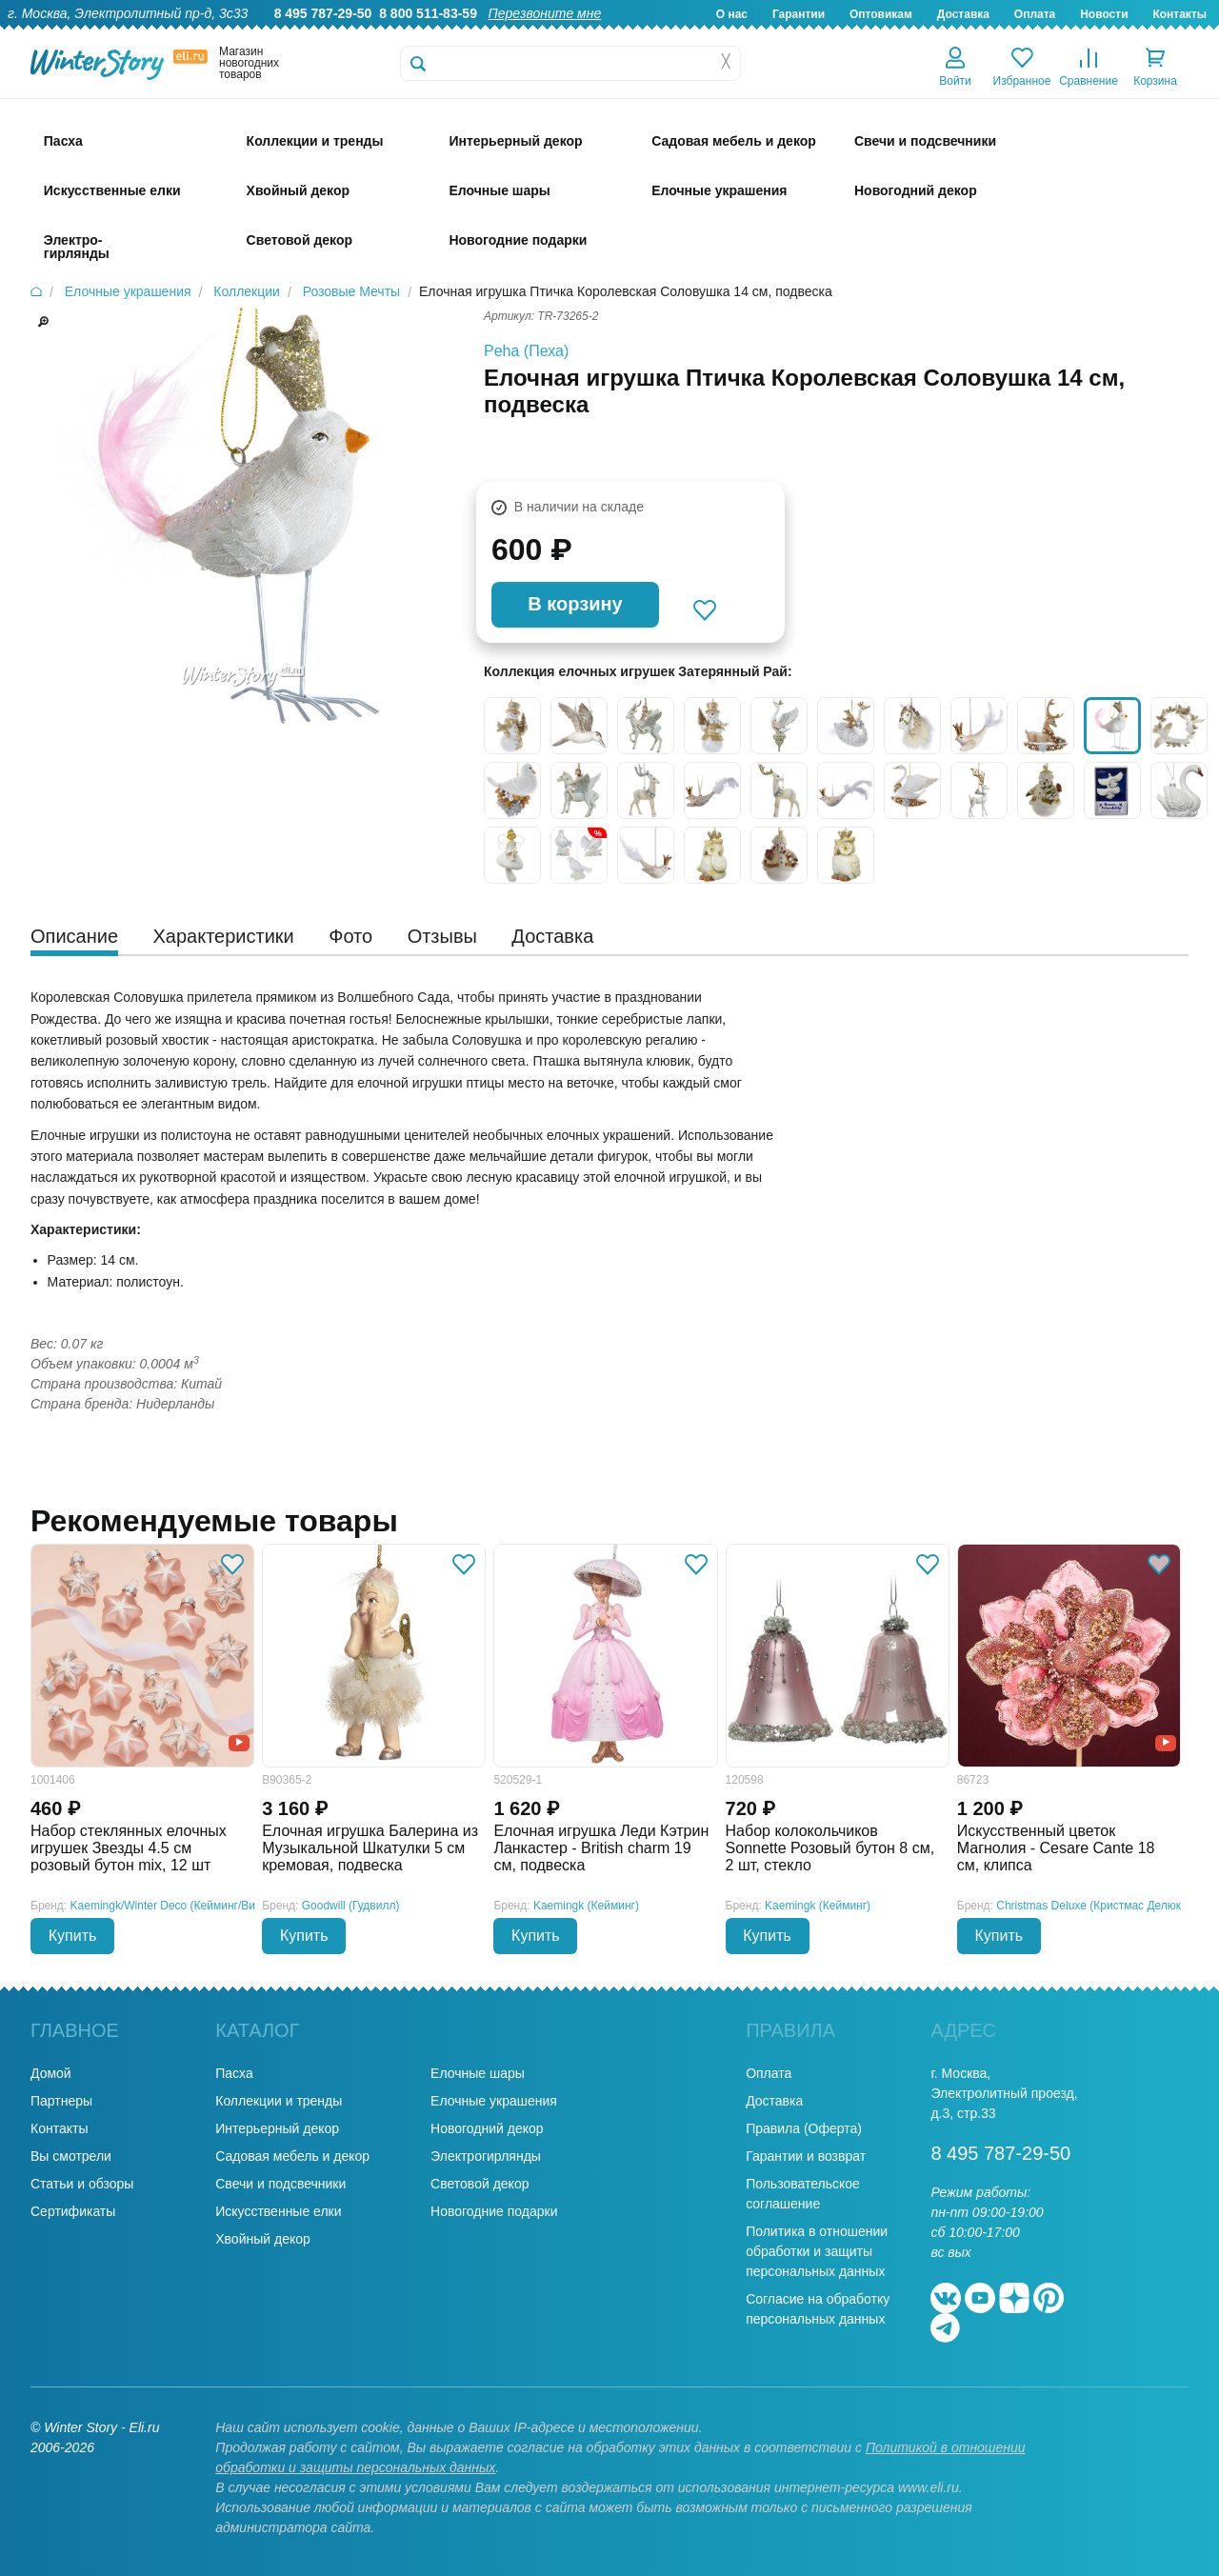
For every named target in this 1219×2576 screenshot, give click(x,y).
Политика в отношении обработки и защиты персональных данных (817, 2251)
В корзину (575, 603)
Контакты (1179, 14)
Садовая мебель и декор (292, 2156)
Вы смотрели (70, 2156)
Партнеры (61, 2100)
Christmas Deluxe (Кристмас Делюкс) (1093, 1905)
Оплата (1034, 14)
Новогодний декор (486, 2128)
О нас (732, 14)
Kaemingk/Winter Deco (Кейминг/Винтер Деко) (191, 1905)
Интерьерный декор (277, 2128)
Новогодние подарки (493, 2211)
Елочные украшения (493, 2100)
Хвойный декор (262, 2239)
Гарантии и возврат (806, 2156)
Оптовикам (880, 14)
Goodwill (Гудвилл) (351, 1905)
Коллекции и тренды (278, 2100)
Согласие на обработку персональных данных (817, 2308)
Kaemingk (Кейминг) (586, 1905)
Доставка (963, 14)
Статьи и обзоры (81, 2183)
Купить (73, 1935)
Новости (1104, 14)
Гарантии (798, 14)
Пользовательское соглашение (803, 2193)
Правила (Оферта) (804, 2128)
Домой (50, 2073)
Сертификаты (72, 2211)
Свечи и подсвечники (280, 2183)
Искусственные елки (278, 2211)
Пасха (233, 2073)
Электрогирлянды (485, 2156)
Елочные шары (477, 2073)
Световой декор (479, 2183)
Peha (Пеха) (526, 351)
